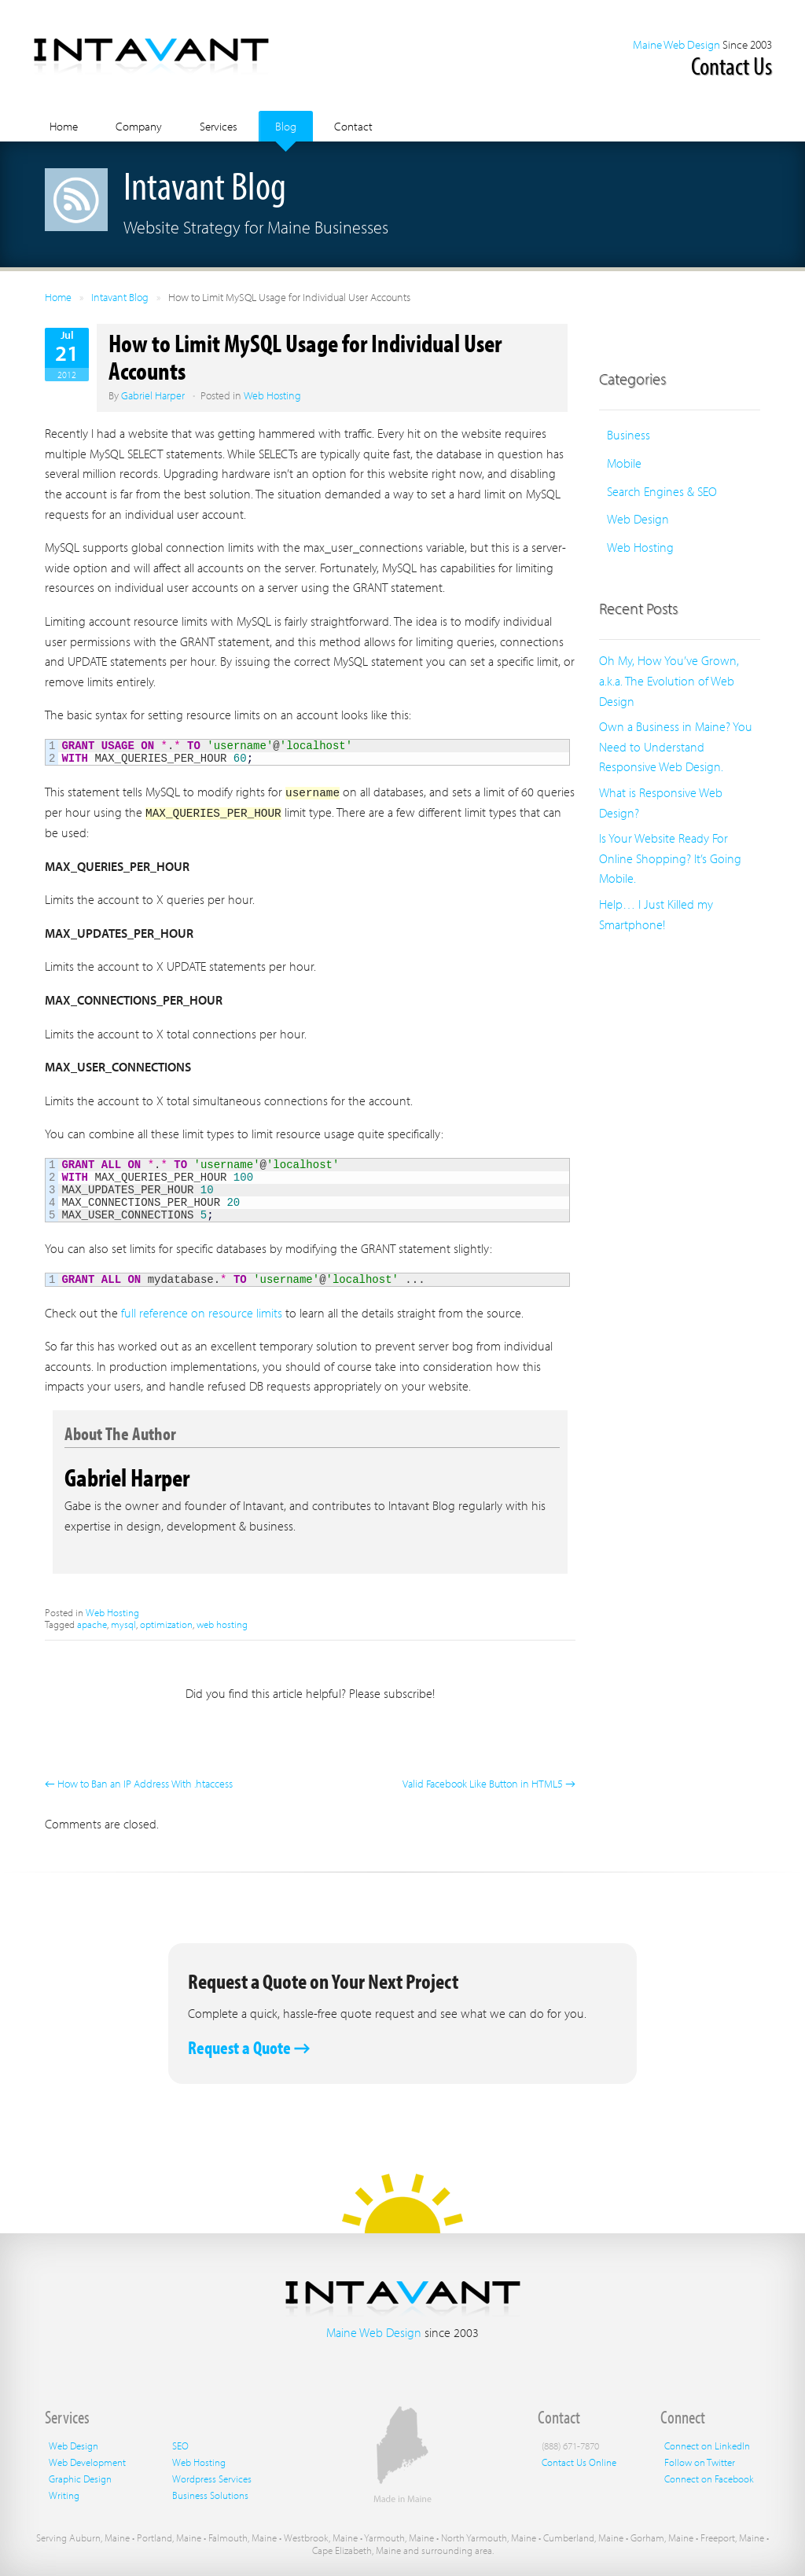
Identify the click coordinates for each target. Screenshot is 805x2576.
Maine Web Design (676, 44)
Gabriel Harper (153, 395)
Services (218, 126)
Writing (64, 2494)
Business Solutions (210, 2494)
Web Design (638, 519)
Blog (285, 126)
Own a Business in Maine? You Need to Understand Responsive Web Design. (675, 746)
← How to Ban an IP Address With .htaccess (139, 1783)
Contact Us (731, 65)
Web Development (87, 2461)
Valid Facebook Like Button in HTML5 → (488, 1783)
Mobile (624, 463)
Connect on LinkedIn (707, 2444)
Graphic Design (80, 2477)
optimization (166, 1623)
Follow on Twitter (699, 2461)
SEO (180, 2444)
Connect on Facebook (709, 2477)
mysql (123, 1623)
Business (628, 435)
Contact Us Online (579, 2461)
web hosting (222, 1623)
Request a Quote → (249, 2046)
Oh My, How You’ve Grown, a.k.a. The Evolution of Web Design (669, 680)
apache (92, 1623)
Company (139, 126)
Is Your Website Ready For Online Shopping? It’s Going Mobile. (670, 858)
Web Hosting (272, 395)
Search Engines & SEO (662, 491)
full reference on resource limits (201, 1312)
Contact (353, 126)
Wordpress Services (212, 2477)
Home (64, 126)
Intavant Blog (120, 297)
